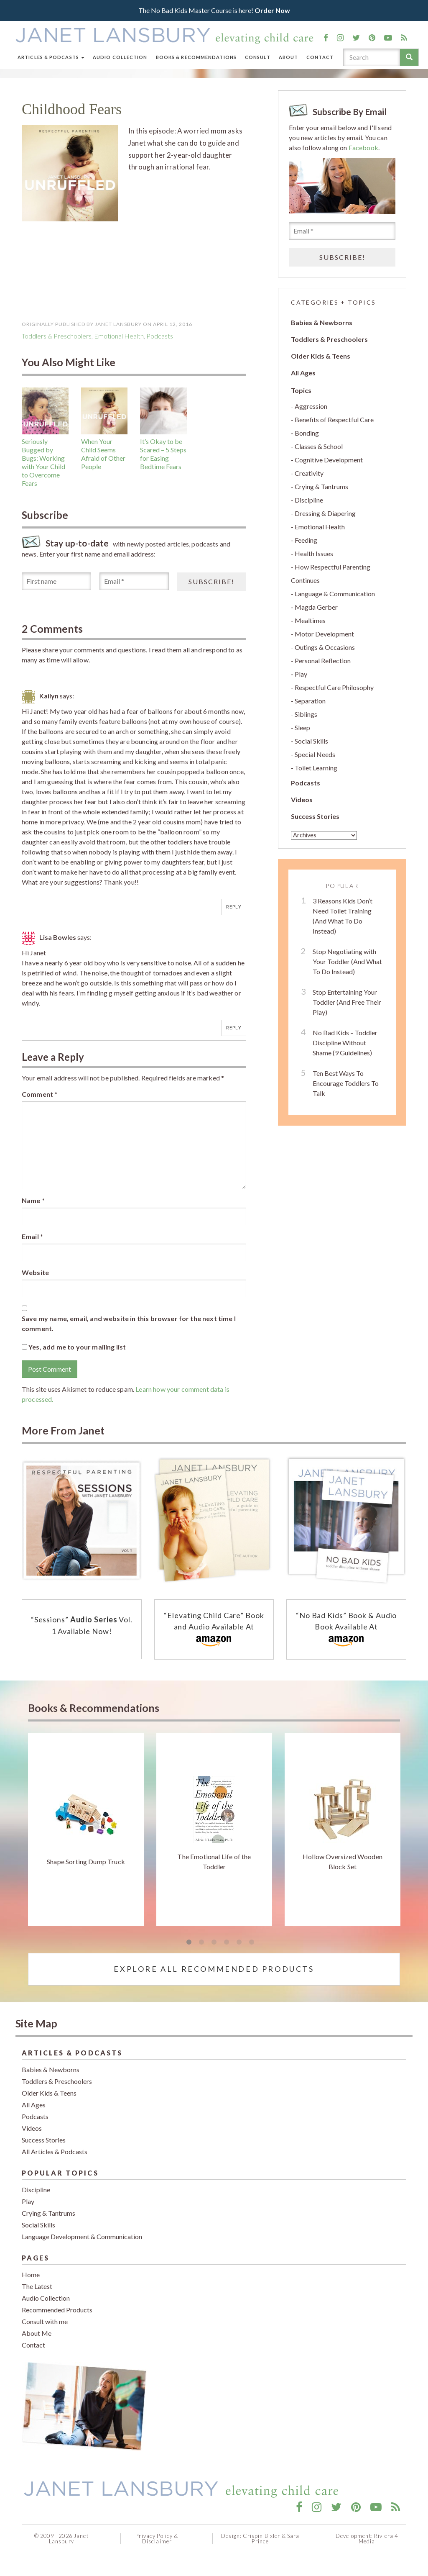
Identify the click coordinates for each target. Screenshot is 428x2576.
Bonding (307, 433)
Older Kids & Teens (320, 356)
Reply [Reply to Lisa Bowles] (234, 1027)
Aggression (311, 406)
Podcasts (305, 783)
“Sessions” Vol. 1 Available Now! (81, 1625)
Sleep (302, 727)
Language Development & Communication (82, 2236)
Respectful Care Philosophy (334, 687)
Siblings (306, 714)
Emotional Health (119, 336)
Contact (320, 57)
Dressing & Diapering (325, 513)
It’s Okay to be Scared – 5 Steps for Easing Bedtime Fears (163, 453)
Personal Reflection (323, 661)
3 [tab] (214, 1942)
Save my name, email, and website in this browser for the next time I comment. (129, 1323)
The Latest (37, 2286)
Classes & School (319, 446)
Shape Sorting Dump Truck (86, 1861)
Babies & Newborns (321, 322)
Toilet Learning (316, 768)
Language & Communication (335, 594)
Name (33, 1200)
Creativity (309, 473)
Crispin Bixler (261, 2535)
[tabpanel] (86, 1829)
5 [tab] (239, 1942)
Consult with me (45, 2321)
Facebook (363, 147)
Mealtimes (310, 620)
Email (32, 1236)
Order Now (272, 10)
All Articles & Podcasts (54, 2151)
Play (301, 674)
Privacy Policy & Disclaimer (156, 2538)
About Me (36, 2333)
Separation (310, 701)
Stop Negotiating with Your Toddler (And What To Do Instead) (347, 961)
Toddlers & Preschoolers (57, 336)
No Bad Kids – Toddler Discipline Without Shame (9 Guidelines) (345, 1043)
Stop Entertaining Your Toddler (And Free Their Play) (347, 1002)
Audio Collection (120, 57)
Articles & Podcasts (51, 57)
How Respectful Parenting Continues (330, 573)
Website (35, 1272)
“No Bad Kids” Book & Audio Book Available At (346, 1630)
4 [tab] (226, 1942)
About (288, 57)
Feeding (306, 540)
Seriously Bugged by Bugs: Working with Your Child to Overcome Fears (43, 462)
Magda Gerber (316, 607)
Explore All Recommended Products (214, 1968)
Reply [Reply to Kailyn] (234, 906)
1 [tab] (189, 1942)
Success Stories (315, 816)
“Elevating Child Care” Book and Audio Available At (214, 1630)
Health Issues (314, 553)
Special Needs (315, 754)
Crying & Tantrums (321, 486)
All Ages (303, 373)
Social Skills (311, 741)
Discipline (309, 500)
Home (31, 2274)
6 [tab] (251, 1942)
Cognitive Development (329, 460)
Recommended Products (57, 2310)
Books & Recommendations (196, 57)
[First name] (56, 581)
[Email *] (134, 581)
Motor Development (324, 634)
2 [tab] (201, 1942)
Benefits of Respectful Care (334, 419)
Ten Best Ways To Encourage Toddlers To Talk (346, 1083)
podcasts (159, 336)
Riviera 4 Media (378, 2538)
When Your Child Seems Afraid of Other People (103, 453)
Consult (257, 57)
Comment (39, 1094)
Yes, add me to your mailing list (74, 1347)
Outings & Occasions (325, 647)
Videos (302, 799)
